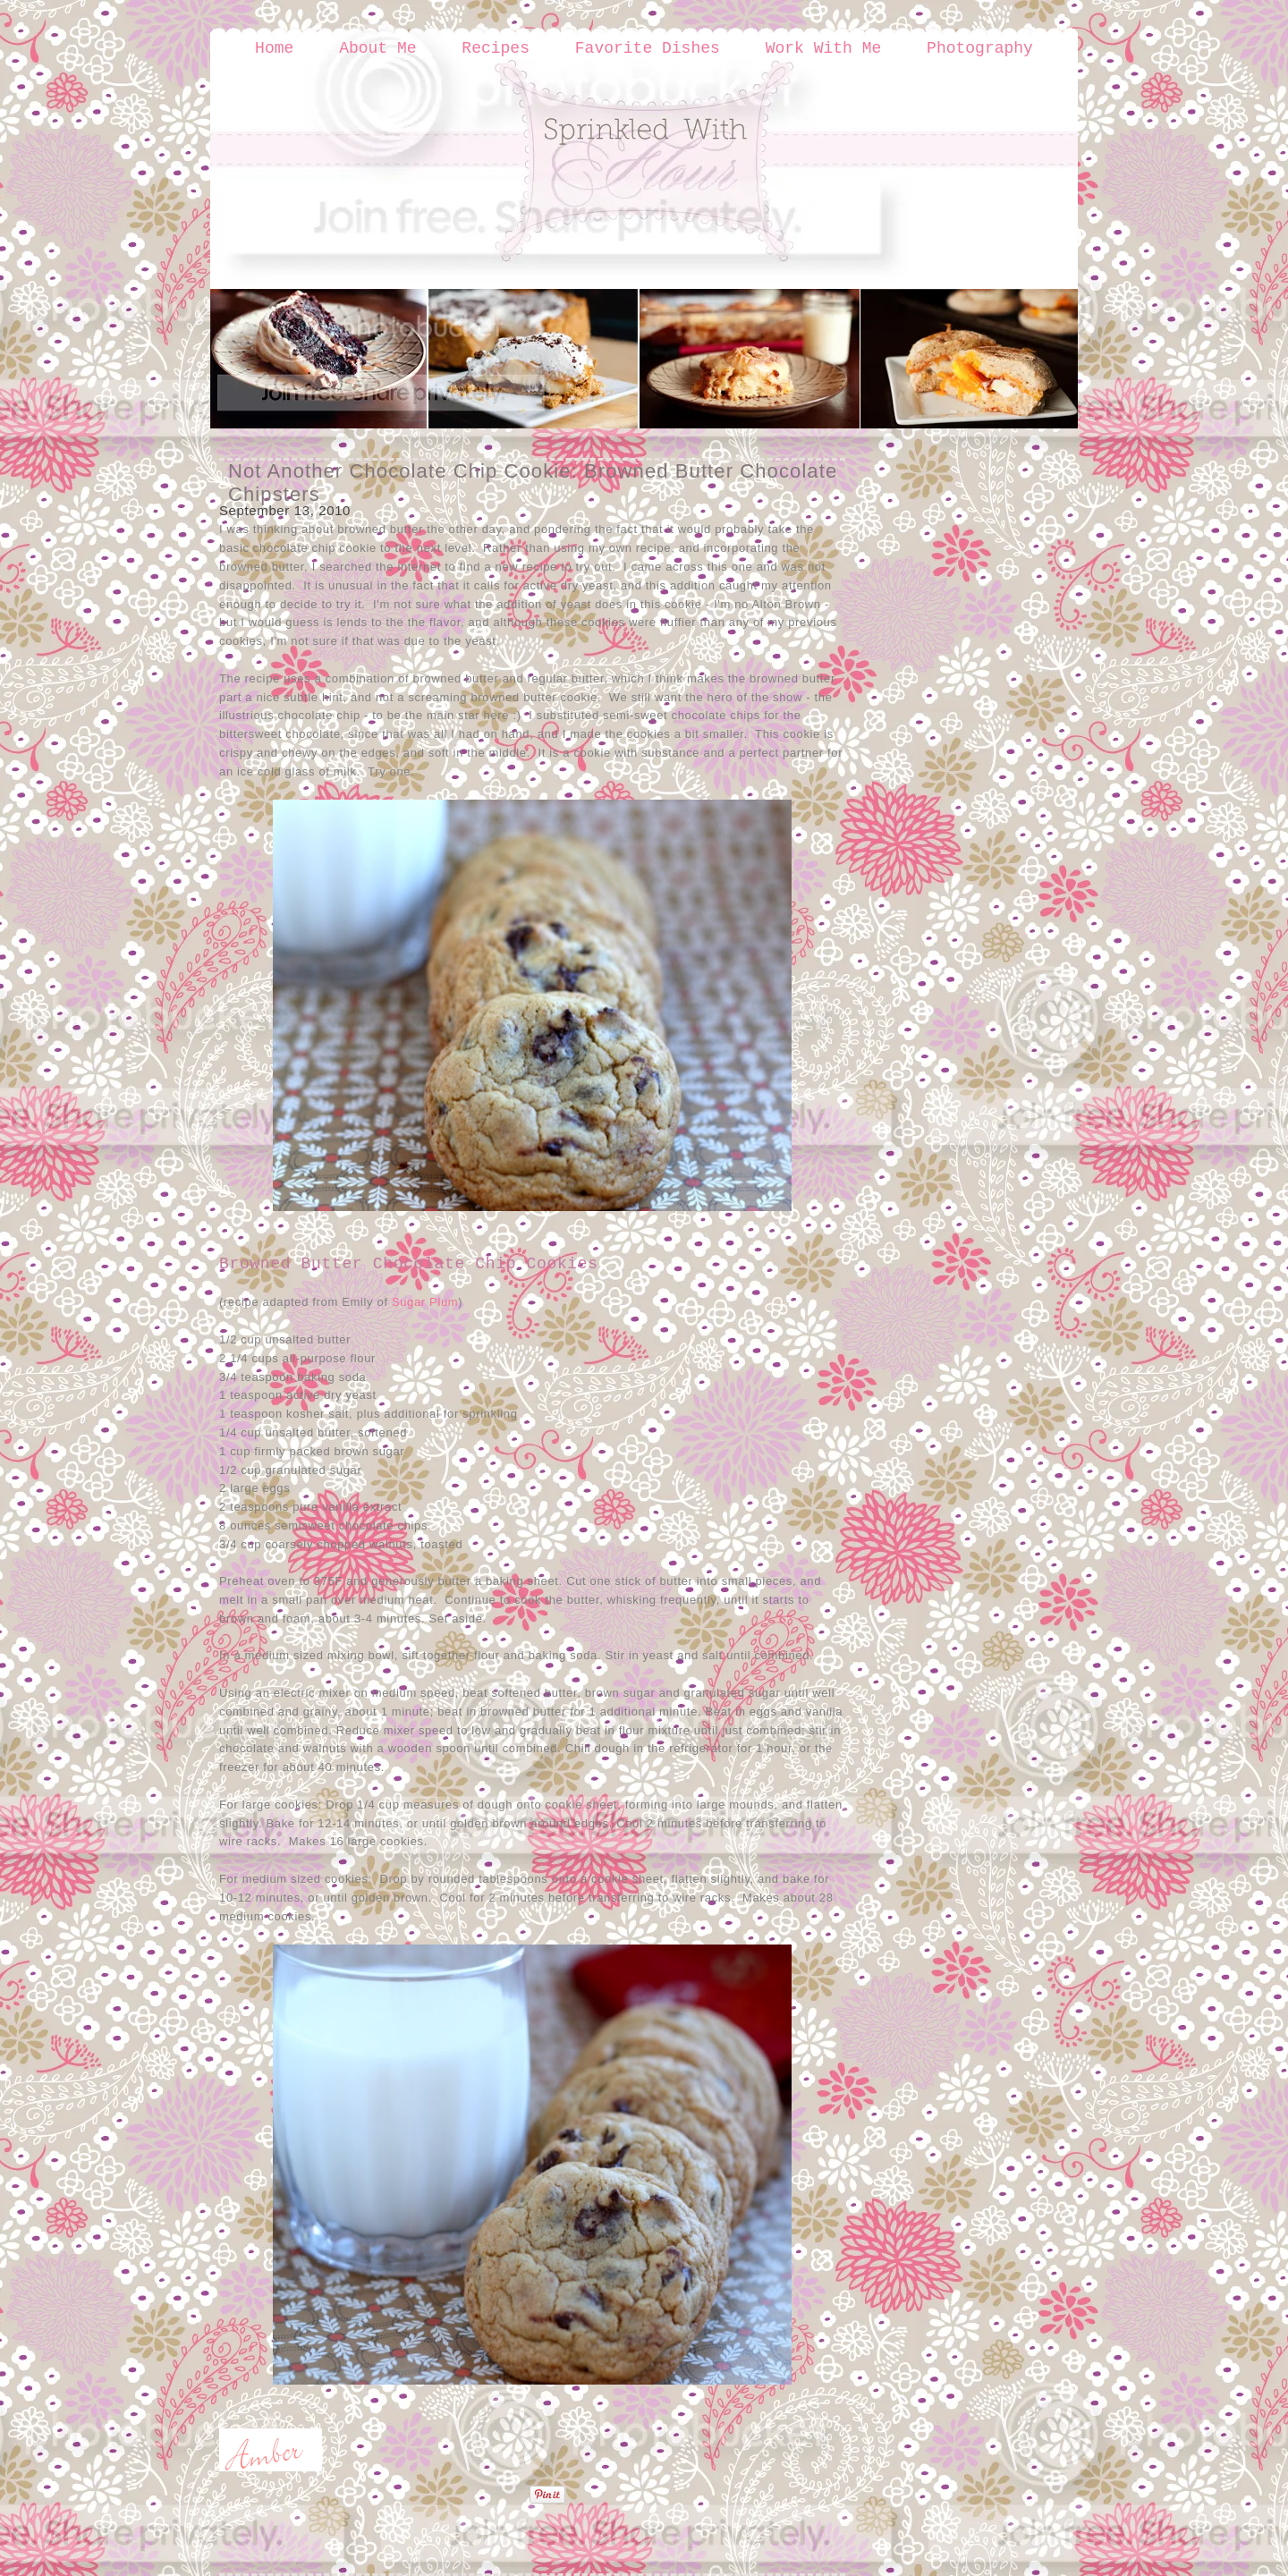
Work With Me (824, 48)
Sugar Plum (425, 1302)
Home (274, 48)
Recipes (496, 48)
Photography (980, 48)
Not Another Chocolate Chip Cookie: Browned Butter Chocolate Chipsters (532, 482)
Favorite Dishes (647, 48)
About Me (377, 48)
